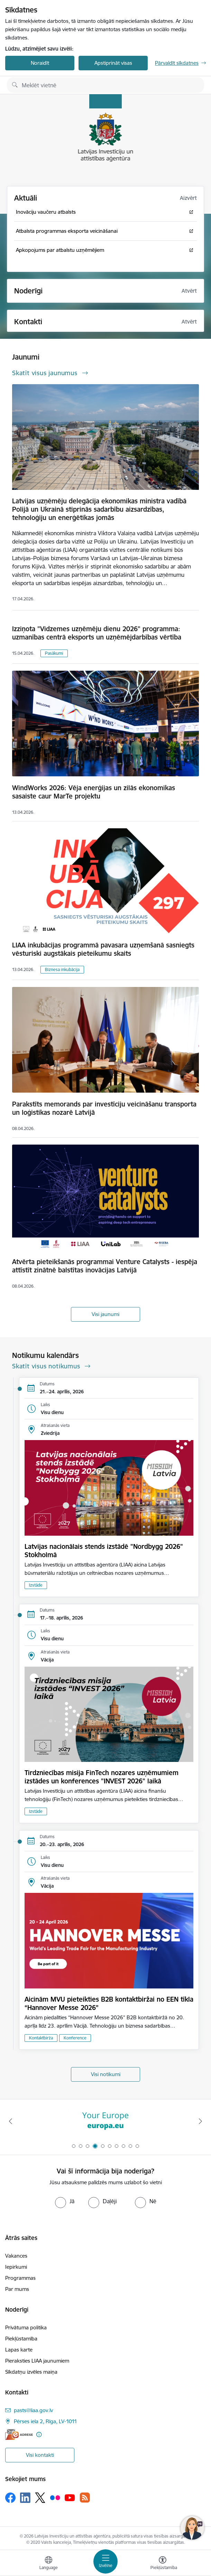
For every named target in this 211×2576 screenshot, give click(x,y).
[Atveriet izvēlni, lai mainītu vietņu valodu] (48, 2564)
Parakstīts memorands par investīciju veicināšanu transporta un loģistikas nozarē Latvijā (104, 1108)
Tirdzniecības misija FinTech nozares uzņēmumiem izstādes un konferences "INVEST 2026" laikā (101, 1776)
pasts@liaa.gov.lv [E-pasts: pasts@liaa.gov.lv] (33, 2410)
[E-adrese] (19, 2434)
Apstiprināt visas (113, 63)
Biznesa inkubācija (62, 969)
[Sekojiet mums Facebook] (10, 2498)
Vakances (16, 2255)
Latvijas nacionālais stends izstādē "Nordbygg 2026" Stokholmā (104, 1550)
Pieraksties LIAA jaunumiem (37, 2360)
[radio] (64, 2201)
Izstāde (36, 1585)
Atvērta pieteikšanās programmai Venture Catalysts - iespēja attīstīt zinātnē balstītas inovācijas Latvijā (104, 1266)
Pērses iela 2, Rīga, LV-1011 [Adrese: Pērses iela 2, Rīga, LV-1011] (45, 2421)
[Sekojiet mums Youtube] (70, 2497)
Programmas (20, 2278)
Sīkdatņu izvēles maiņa (31, 2371)
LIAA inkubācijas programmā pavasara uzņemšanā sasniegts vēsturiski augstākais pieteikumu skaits (103, 949)
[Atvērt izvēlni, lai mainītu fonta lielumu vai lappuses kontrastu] (162, 2564)
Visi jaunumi (105, 1314)
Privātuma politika (26, 2327)
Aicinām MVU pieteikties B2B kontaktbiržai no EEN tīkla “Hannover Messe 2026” (109, 2003)
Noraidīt (40, 63)
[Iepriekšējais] (10, 2121)
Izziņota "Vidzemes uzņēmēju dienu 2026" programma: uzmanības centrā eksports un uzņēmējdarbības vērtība (96, 633)
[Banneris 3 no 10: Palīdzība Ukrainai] (105, 2121)
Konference (75, 2037)
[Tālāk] (200, 2121)
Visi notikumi (105, 2074)
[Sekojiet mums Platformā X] (40, 2498)
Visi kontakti (40, 2455)
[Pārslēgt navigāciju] (105, 2561)
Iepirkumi (16, 2267)
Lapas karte (19, 2349)
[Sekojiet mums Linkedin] (25, 2498)
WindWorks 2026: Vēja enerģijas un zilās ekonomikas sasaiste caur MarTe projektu (93, 792)
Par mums (17, 2289)
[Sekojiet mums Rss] (85, 2498)
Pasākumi (54, 653)
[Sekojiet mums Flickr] (55, 2497)
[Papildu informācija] (39, 2434)
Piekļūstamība (21, 2338)
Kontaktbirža (41, 2037)
